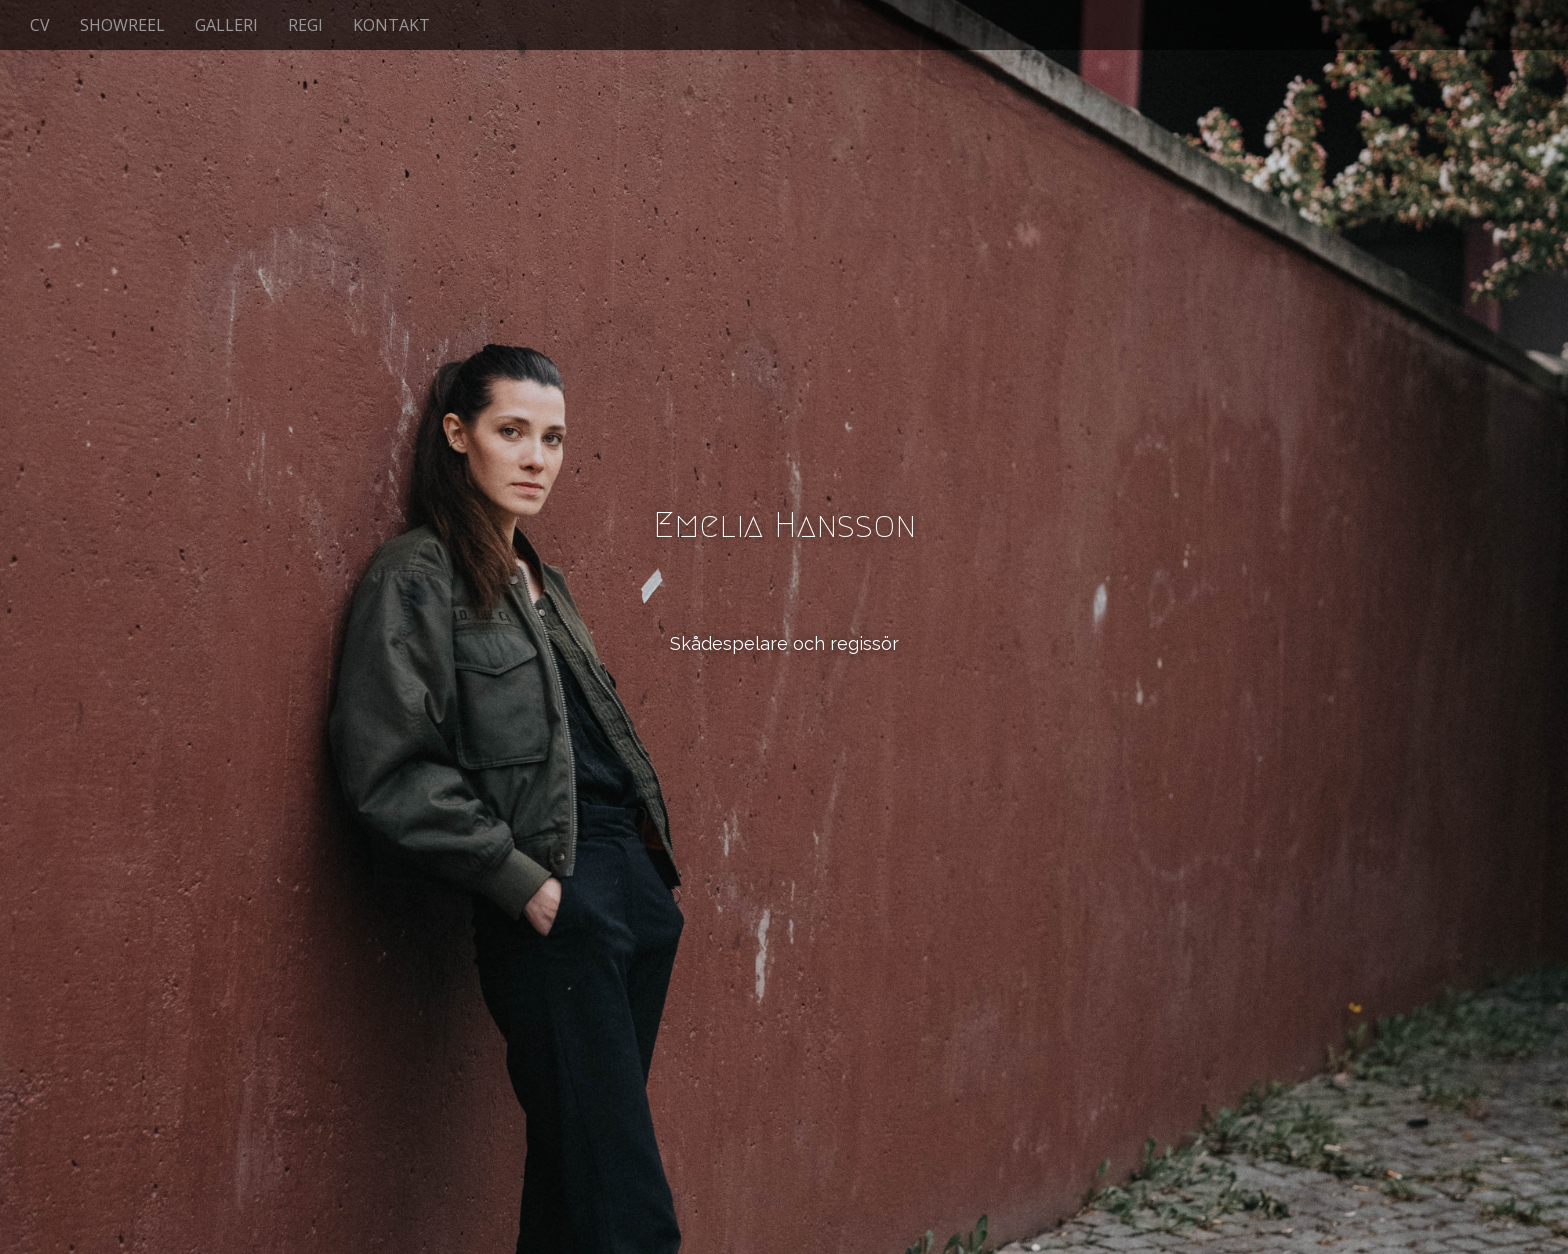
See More (784, 725)
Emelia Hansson (784, 524)
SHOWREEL (122, 25)
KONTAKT (391, 25)
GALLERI (226, 25)
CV (40, 25)
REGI (305, 25)
